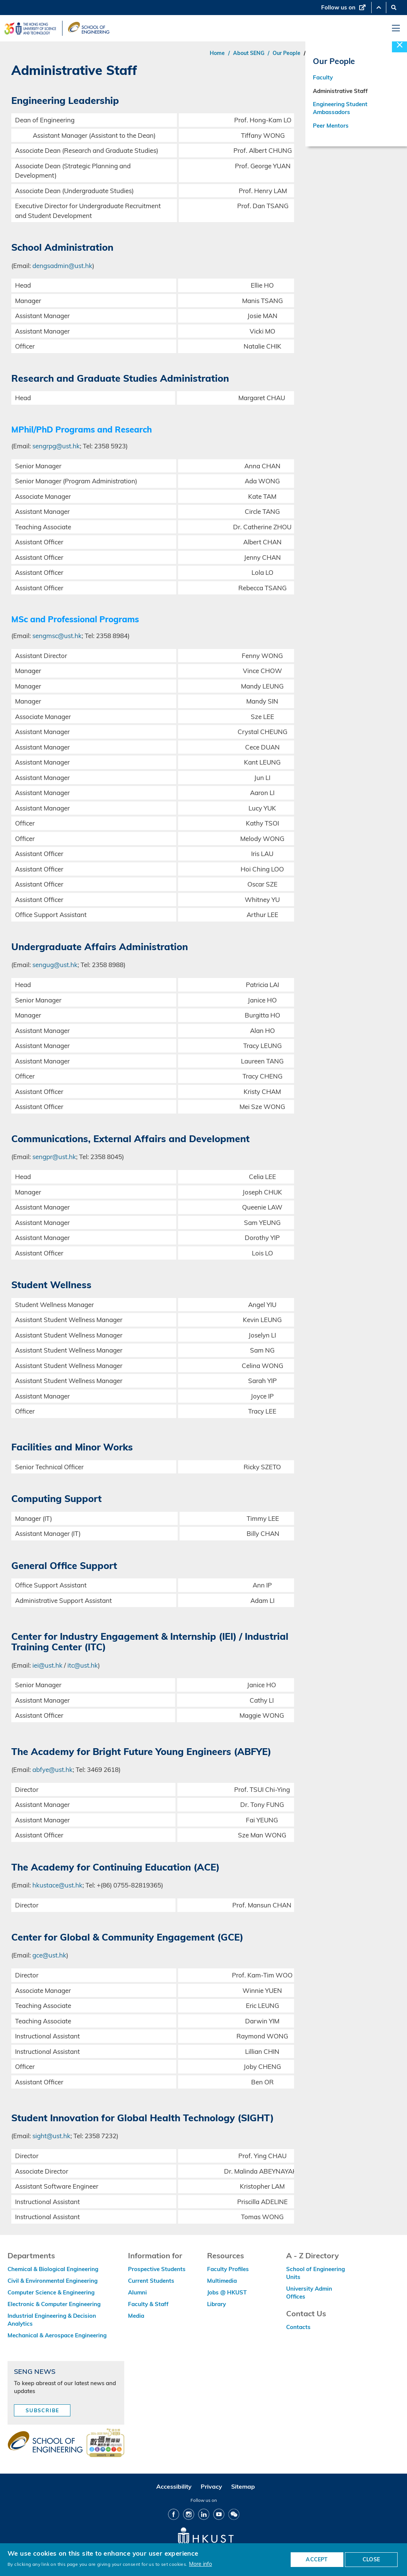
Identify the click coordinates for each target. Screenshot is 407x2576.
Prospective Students (157, 2269)
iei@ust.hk (47, 1665)
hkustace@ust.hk (57, 1885)
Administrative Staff (340, 91)
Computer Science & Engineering (51, 2292)
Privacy (211, 2486)
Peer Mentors (331, 126)
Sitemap (243, 2486)
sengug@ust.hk (55, 964)
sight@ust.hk (51, 2135)
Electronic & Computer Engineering (54, 2304)
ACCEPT (317, 2559)
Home (217, 53)
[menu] (396, 28)
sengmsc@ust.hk (57, 635)
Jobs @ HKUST (227, 2292)
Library (216, 2304)
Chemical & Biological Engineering (53, 2269)
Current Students (151, 2280)
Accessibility (174, 2486)
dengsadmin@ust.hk (62, 265)
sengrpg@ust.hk (56, 446)
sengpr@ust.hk (54, 1156)
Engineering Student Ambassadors (340, 109)
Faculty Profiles (228, 2269)
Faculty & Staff (148, 2304)
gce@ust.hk (49, 1955)
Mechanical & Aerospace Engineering (57, 2335)
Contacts (298, 2327)
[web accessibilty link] (105, 2443)
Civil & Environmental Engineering (53, 2280)
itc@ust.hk (82, 1665)
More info (200, 2563)
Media (136, 2315)
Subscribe (42, 2410)
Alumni (137, 2292)
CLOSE (371, 2559)
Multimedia (222, 2280)
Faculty (323, 78)
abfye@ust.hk (52, 1769)
